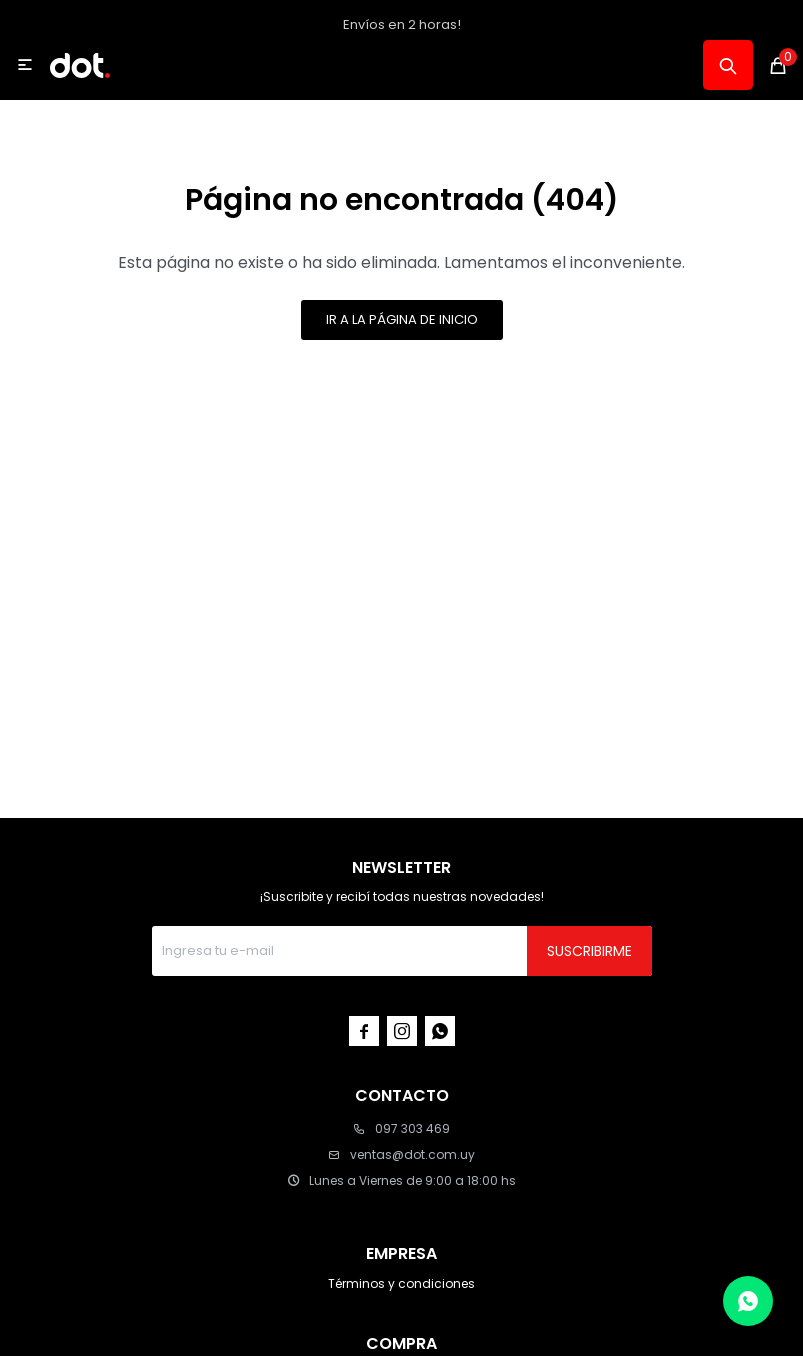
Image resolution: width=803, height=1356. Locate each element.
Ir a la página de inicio (402, 319)
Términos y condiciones (401, 1283)
